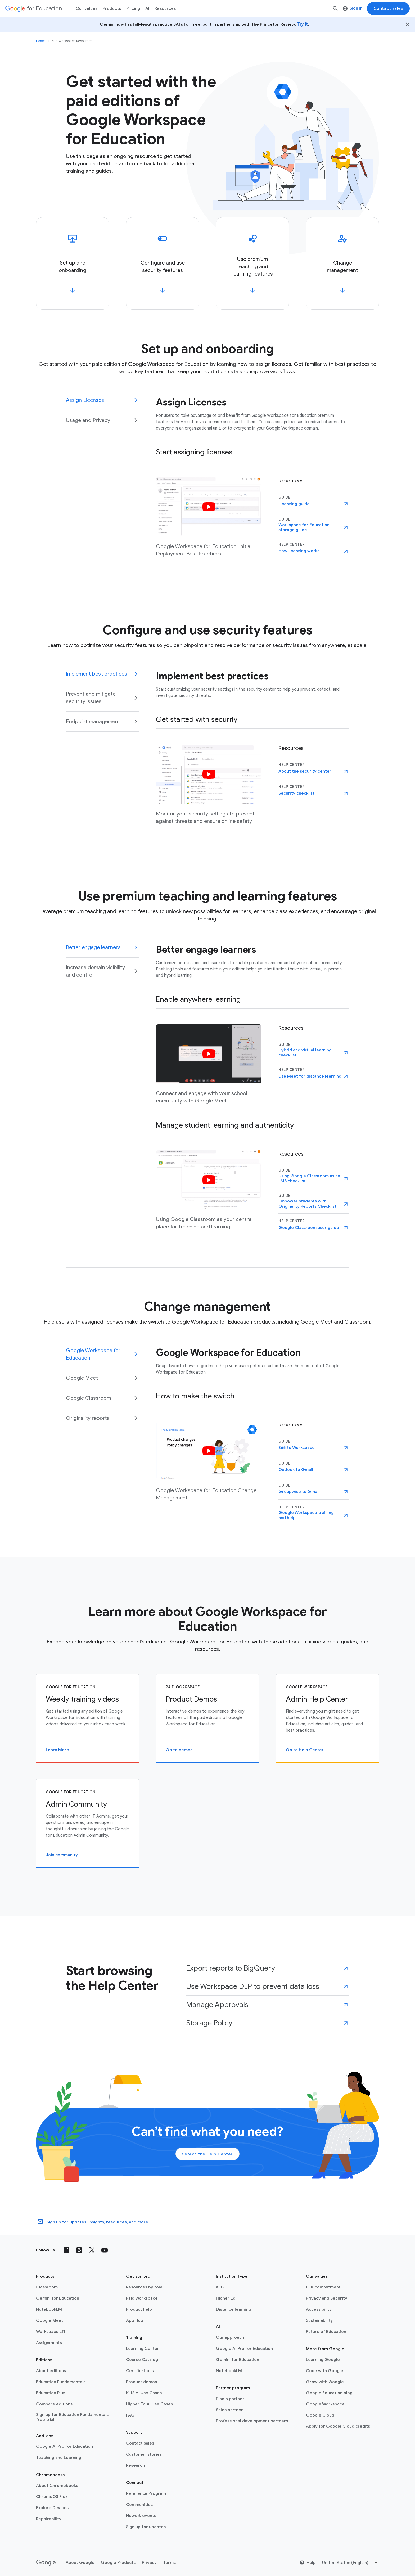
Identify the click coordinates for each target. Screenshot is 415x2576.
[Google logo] (46, 2563)
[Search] (335, 8)
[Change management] (342, 263)
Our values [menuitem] (86, 8)
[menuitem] (133, 8)
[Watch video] (208, 506)
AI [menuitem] (147, 8)
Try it (302, 24)
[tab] (102, 403)
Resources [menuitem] (165, 8)
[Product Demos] (207, 1718)
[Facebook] (66, 2250)
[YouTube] (104, 2250)
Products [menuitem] (112, 8)
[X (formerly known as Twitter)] (91, 2250)
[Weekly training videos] (87, 1718)
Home (40, 41)
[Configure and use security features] (162, 263)
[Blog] (79, 2250)
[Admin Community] (87, 1823)
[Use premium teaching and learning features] (252, 263)
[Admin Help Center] (327, 1718)
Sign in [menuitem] (353, 8)
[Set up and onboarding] (72, 263)
